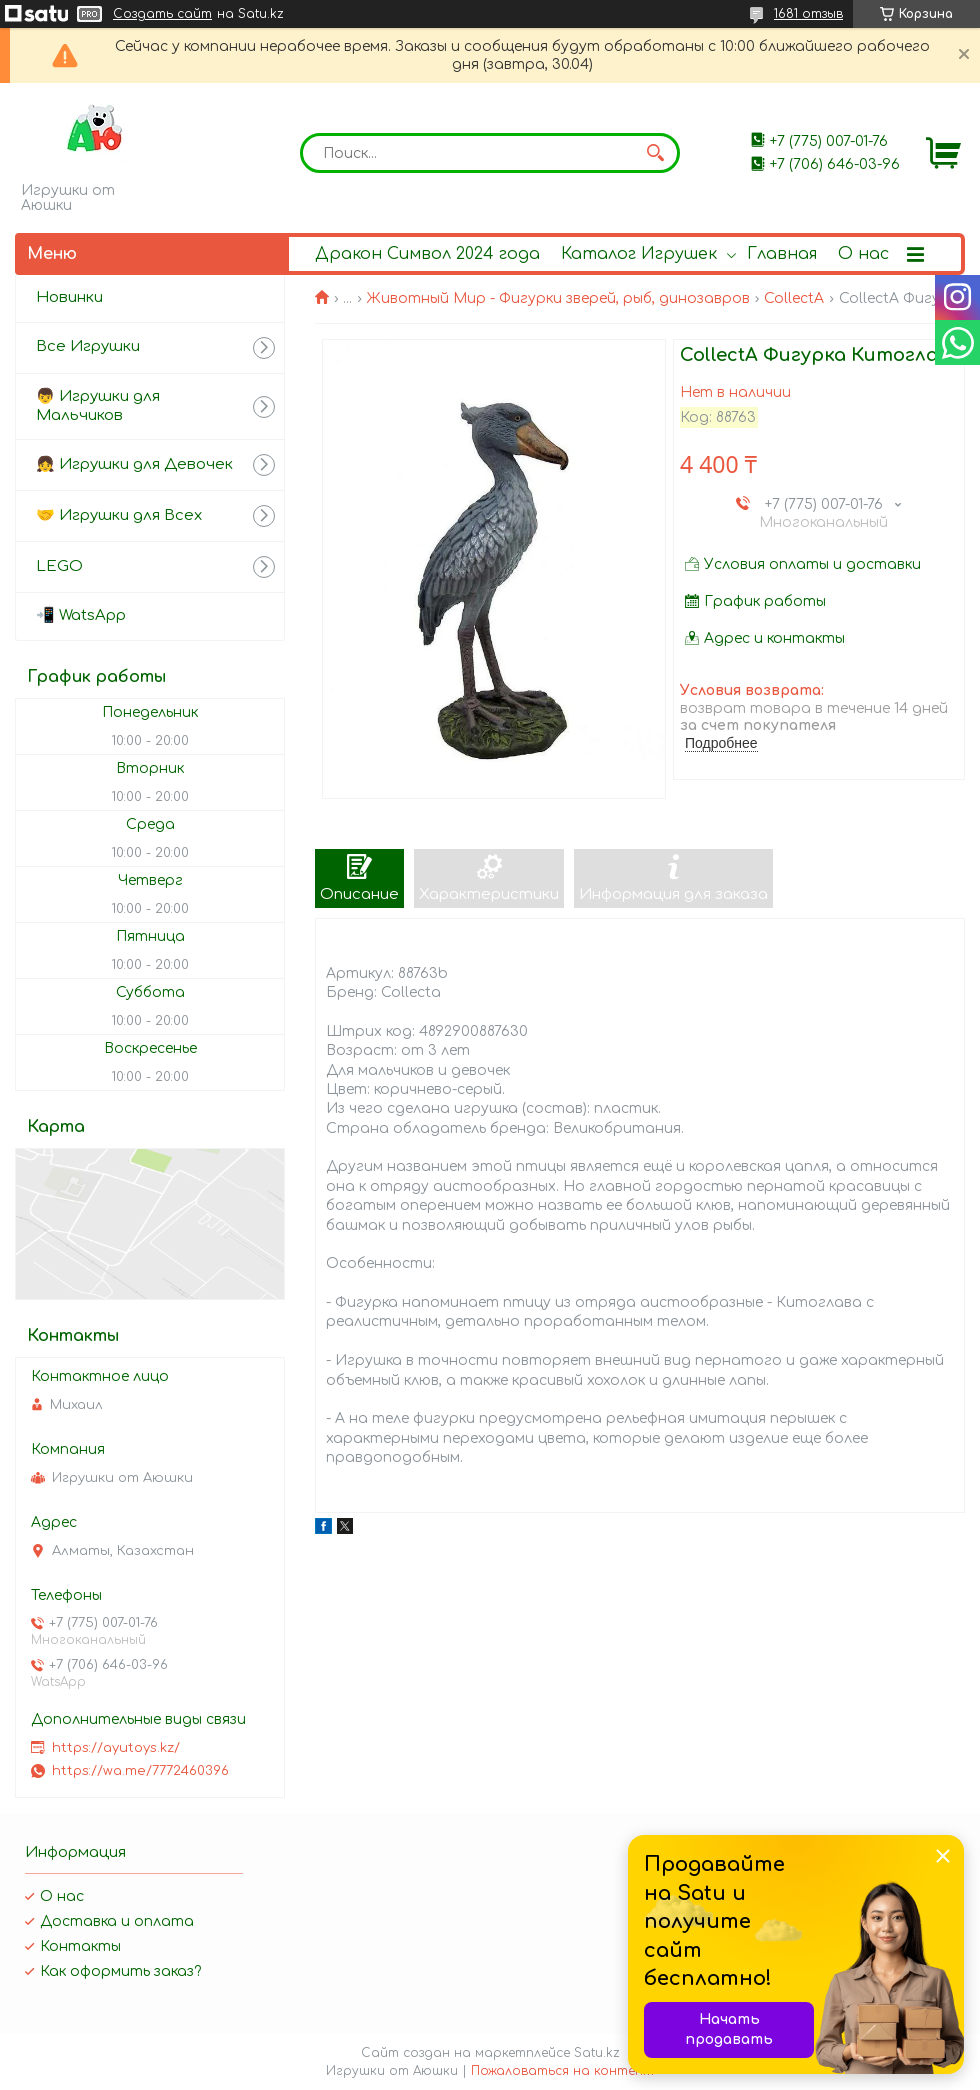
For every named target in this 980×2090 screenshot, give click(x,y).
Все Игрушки (88, 346)
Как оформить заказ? (120, 1971)
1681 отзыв (808, 14)
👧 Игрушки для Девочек (134, 464)
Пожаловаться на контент (562, 2071)
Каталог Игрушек (639, 254)
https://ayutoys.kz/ (116, 1748)
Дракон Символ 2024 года (427, 254)
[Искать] (655, 153)
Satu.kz (597, 2053)
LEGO (59, 566)
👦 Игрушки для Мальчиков (98, 406)
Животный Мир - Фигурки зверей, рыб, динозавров (558, 298)
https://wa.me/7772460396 (140, 1771)
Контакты (80, 1946)
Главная (782, 254)
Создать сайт (162, 14)
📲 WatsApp (81, 615)
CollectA (794, 298)
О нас (863, 254)
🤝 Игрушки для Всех (119, 515)
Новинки (69, 297)
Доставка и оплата (117, 1921)
